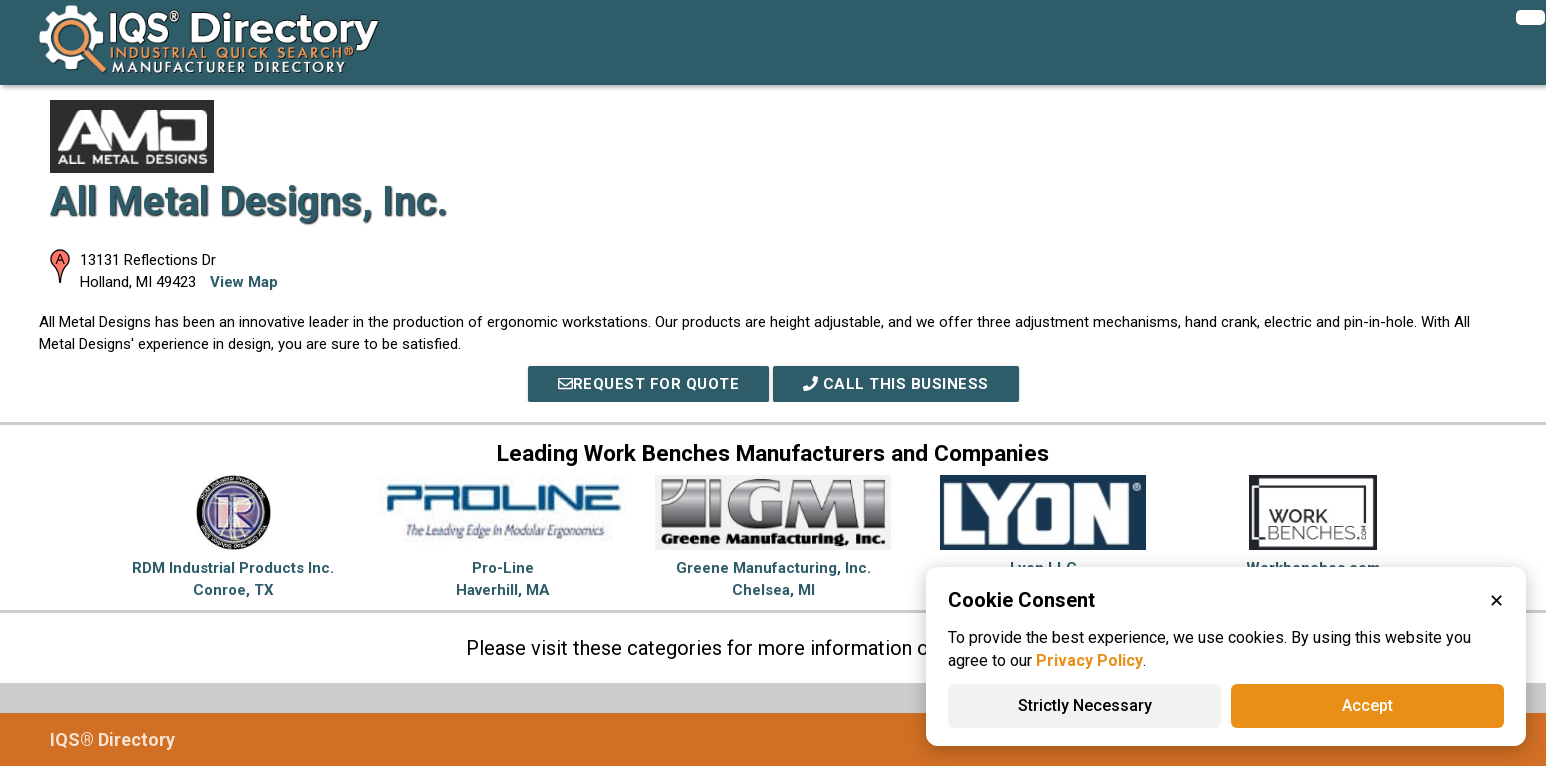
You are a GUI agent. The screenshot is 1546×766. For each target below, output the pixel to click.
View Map (244, 282)
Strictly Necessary (1085, 705)
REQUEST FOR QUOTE (649, 384)
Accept (1367, 705)
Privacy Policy (1089, 660)
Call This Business (896, 384)
